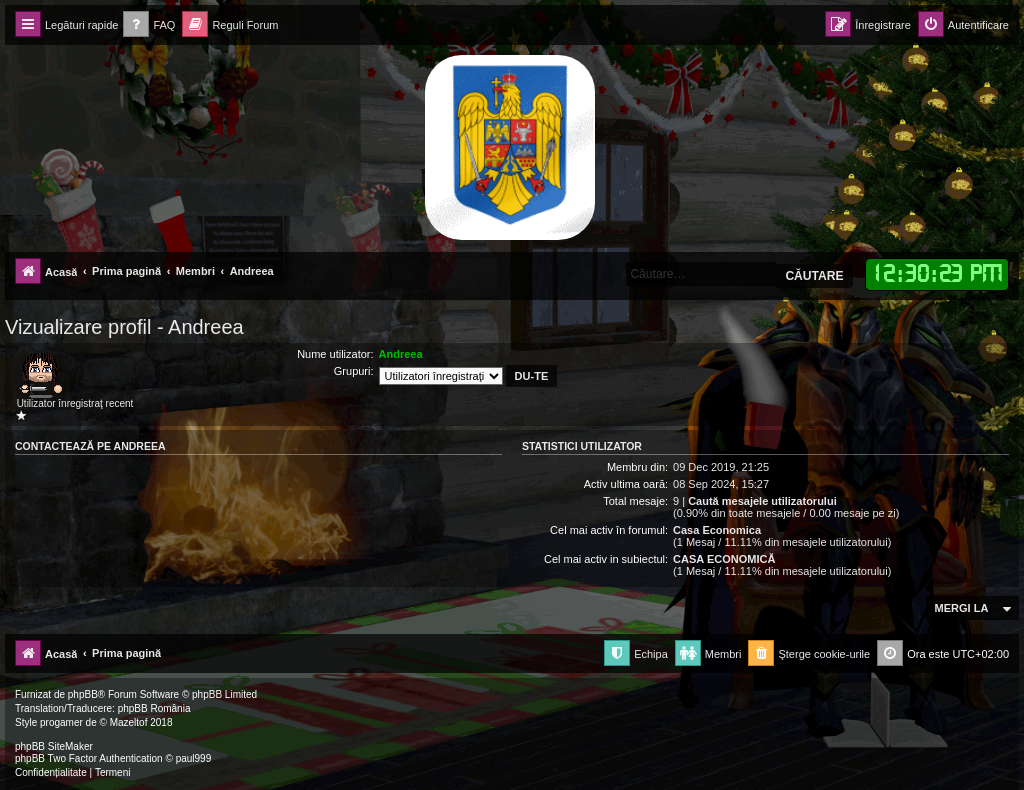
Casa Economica (717, 530)
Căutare (814, 276)
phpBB (83, 694)
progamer (61, 722)
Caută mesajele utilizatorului (762, 501)
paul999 (194, 758)
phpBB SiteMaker (54, 746)
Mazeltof (129, 722)
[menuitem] (149, 25)
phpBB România (154, 708)
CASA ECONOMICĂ (724, 559)
